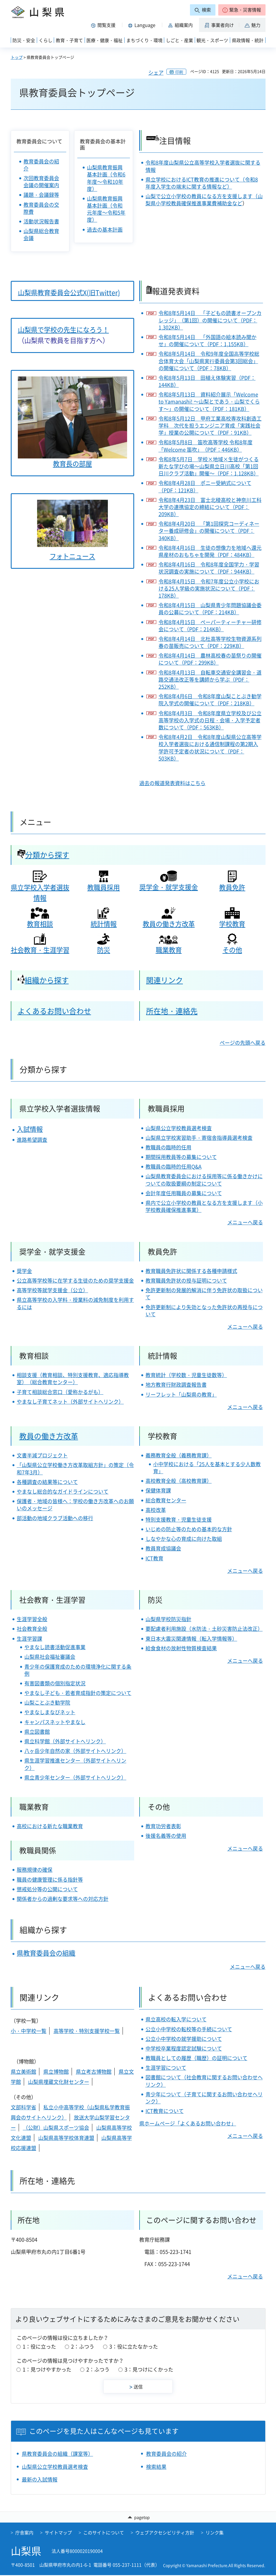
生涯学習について (166, 2067)
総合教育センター (166, 1500)
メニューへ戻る (245, 1222)
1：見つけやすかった (47, 2369)
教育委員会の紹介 (41, 165)
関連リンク (164, 980)
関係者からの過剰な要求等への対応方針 (62, 1899)
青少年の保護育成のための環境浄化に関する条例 (77, 1670)
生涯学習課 (29, 1638)
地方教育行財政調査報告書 (176, 1384)
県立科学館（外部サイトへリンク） (65, 1741)
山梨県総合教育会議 (41, 234)
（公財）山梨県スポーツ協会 (56, 2127)
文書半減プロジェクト (42, 1455)
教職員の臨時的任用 (168, 1147)
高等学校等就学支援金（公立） (52, 1290)
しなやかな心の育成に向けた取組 (184, 1539)
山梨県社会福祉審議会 (49, 1656)
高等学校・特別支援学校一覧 (87, 2031)
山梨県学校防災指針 (168, 1619)
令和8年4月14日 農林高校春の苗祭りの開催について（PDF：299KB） (210, 659)
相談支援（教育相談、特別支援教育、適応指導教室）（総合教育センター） (73, 1378)
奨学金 (24, 1271)
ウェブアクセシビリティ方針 (164, 2533)
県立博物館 (56, 2071)
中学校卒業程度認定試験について (184, 2048)
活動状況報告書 (41, 221)
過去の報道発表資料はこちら (172, 783)
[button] (242, 10)
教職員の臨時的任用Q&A (174, 1166)
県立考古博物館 (94, 2071)
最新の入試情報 (39, 2479)
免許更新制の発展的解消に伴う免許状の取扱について (204, 1293)
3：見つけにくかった (149, 2369)
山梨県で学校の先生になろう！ (63, 329)
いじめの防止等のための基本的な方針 (189, 1529)
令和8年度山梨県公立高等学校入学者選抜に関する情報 (203, 166)
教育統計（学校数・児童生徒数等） (186, 1375)
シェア (156, 72)
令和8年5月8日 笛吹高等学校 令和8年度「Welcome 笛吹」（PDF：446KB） (206, 446)
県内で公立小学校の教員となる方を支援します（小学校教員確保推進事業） (204, 1206)
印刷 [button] (179, 72)
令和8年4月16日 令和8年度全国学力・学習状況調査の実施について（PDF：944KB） (209, 568)
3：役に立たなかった (133, 2346)
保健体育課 (158, 1490)
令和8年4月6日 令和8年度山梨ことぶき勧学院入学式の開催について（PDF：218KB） (210, 700)
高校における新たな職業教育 (50, 1826)
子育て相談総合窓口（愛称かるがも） (60, 1392)
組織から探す (43, 980)
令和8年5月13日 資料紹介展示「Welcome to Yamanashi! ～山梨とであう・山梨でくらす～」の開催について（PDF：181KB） (209, 401)
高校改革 (156, 1510)
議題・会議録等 (41, 195)
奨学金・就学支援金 (168, 887)
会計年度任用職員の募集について (184, 1193)
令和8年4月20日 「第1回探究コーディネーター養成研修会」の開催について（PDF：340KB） (209, 531)
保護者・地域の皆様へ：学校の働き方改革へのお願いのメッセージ (75, 1504)
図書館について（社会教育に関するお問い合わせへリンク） (204, 2080)
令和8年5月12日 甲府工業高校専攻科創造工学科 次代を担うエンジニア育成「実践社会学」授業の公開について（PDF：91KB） (210, 425)
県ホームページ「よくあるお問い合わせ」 (187, 2123)
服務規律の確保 (34, 1869)
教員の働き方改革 (169, 924)
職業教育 (169, 950)
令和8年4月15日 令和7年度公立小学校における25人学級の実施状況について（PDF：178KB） (209, 588)
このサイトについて (103, 2533)
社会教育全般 (32, 1628)
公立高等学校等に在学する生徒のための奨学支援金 (75, 1280)
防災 (103, 950)
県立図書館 (37, 1731)
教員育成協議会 (163, 1548)
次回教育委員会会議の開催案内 (41, 181)
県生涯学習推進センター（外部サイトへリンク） (75, 1764)
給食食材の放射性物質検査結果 (181, 1648)
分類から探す (43, 854)
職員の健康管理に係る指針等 (50, 1879)
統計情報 (104, 924)
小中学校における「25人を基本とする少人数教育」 (207, 1467)
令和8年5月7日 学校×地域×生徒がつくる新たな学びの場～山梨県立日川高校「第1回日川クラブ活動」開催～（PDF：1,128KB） (209, 466)
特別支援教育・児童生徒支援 (179, 1519)
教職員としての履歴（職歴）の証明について (196, 2058)
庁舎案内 (24, 2533)
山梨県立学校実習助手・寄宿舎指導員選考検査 (199, 1137)
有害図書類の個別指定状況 (54, 1683)
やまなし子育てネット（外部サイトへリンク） (70, 1401)
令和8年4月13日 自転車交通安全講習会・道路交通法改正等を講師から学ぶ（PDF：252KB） (210, 679)
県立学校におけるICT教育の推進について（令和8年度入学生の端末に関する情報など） (202, 183)
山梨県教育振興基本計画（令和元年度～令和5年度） (106, 209)
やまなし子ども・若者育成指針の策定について (77, 1693)
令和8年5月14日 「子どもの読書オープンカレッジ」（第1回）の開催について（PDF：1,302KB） (210, 320)
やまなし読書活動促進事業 (54, 1647)
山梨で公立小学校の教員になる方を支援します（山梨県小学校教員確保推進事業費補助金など (204, 199)
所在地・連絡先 (172, 1010)
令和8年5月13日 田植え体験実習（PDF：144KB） (207, 381)
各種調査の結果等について (47, 1482)
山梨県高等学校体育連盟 (66, 2138)
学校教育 (232, 924)
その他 (232, 950)
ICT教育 (154, 1558)
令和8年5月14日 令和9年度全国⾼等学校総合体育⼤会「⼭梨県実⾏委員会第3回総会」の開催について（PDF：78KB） (209, 361)
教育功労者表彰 (163, 1826)
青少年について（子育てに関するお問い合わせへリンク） (204, 2097)
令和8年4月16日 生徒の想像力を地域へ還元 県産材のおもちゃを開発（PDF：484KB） (210, 551)
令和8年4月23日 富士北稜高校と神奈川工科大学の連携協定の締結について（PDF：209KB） (210, 507)
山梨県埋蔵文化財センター (58, 2082)
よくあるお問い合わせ (54, 1010)
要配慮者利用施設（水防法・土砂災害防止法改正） (204, 1628)
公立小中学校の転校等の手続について (189, 2029)
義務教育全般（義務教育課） (179, 1455)
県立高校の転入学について (176, 2019)
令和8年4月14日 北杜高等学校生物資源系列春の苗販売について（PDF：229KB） (210, 642)
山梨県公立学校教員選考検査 (179, 1128)
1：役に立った (39, 2346)
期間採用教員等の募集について (181, 1157)
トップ (17, 57)
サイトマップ (58, 2533)
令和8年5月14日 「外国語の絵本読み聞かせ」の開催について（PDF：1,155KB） (207, 340)
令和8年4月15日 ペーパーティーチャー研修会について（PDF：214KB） (210, 626)
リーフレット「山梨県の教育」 (181, 1394)
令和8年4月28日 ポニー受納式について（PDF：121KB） (205, 486)
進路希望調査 (32, 1139)
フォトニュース (72, 556)
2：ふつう (82, 2346)
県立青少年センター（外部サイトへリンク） (75, 1777)
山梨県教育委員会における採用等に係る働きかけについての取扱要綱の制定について (204, 1179)
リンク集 (215, 2533)
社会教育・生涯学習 (40, 950)
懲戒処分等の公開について (47, 1889)
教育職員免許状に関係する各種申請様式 (191, 1271)
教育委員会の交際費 (41, 208)
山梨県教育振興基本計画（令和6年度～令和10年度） (106, 178)
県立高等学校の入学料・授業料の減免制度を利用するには (75, 1303)
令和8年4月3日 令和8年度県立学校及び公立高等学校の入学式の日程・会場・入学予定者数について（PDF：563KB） (210, 720)
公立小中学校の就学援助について (184, 2039)
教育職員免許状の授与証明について (186, 1280)
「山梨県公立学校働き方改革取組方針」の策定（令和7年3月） (75, 1468)
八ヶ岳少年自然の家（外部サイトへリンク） (75, 1751)
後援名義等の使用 (166, 1836)
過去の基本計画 (105, 229)
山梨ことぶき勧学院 (47, 1702)
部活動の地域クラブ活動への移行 (55, 1518)
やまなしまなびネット (49, 1712)
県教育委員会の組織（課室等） (57, 2453)
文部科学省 (23, 2107)
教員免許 (232, 887)
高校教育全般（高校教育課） (179, 1481)
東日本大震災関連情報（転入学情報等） (191, 1638)
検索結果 (156, 2466)
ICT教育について (165, 2111)
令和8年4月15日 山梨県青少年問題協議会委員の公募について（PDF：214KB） (210, 609)
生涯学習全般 (32, 1619)
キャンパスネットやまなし (54, 1722)
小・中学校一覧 (28, 2031)
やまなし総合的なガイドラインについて (62, 1491)
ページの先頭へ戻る (243, 1042)
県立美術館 (23, 2071)
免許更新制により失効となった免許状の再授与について (204, 1310)
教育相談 (40, 924)
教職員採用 (103, 887)
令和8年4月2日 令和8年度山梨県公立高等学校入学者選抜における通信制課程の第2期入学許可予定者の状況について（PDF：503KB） (210, 747)
